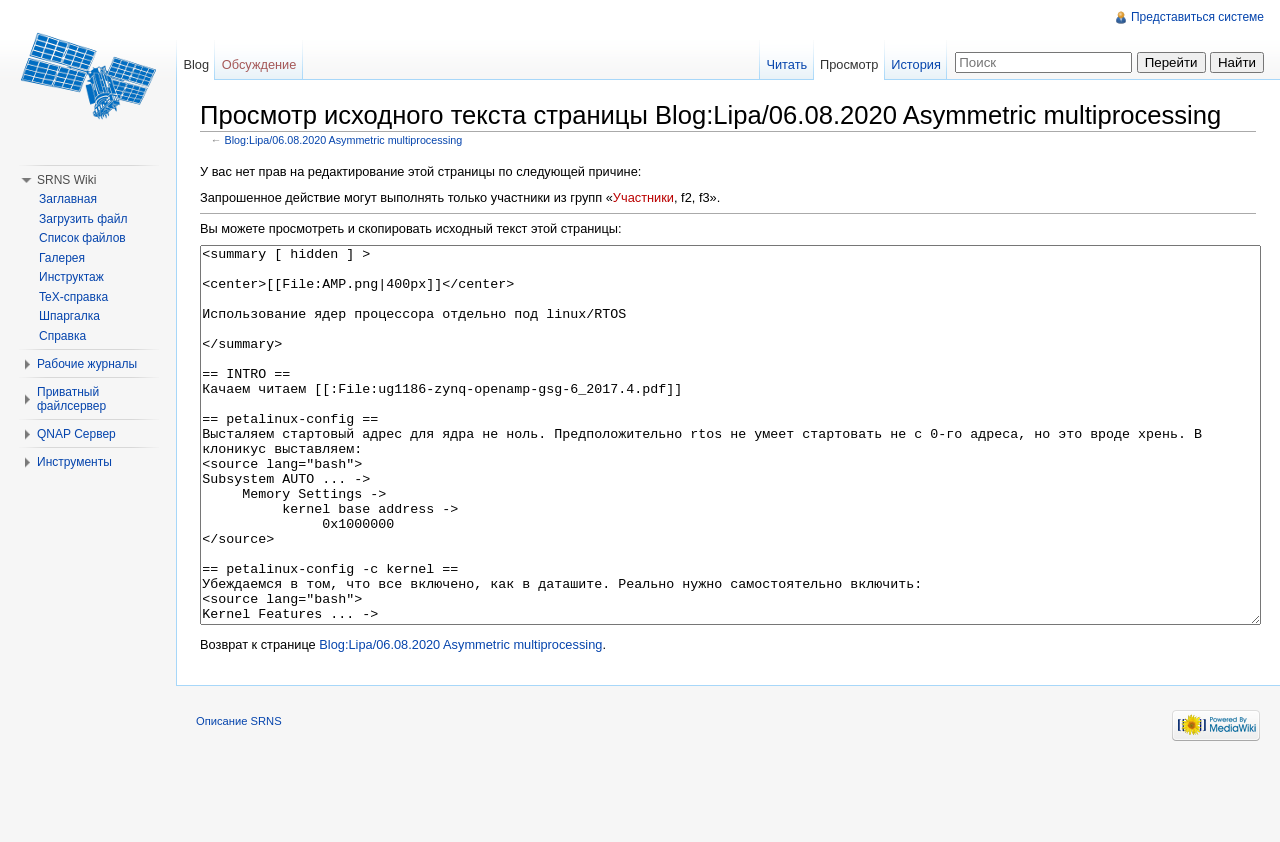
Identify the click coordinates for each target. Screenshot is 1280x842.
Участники (643, 197)
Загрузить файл (83, 219)
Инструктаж (71, 277)
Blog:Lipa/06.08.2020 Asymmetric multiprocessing (344, 140)
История (916, 64)
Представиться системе (1197, 17)
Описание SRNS (239, 796)
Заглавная (68, 199)
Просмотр (849, 64)
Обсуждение (259, 64)
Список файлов (82, 238)
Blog (196, 64)
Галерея (62, 258)
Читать (786, 64)
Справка (62, 336)
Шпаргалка (69, 316)
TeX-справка (73, 297)
